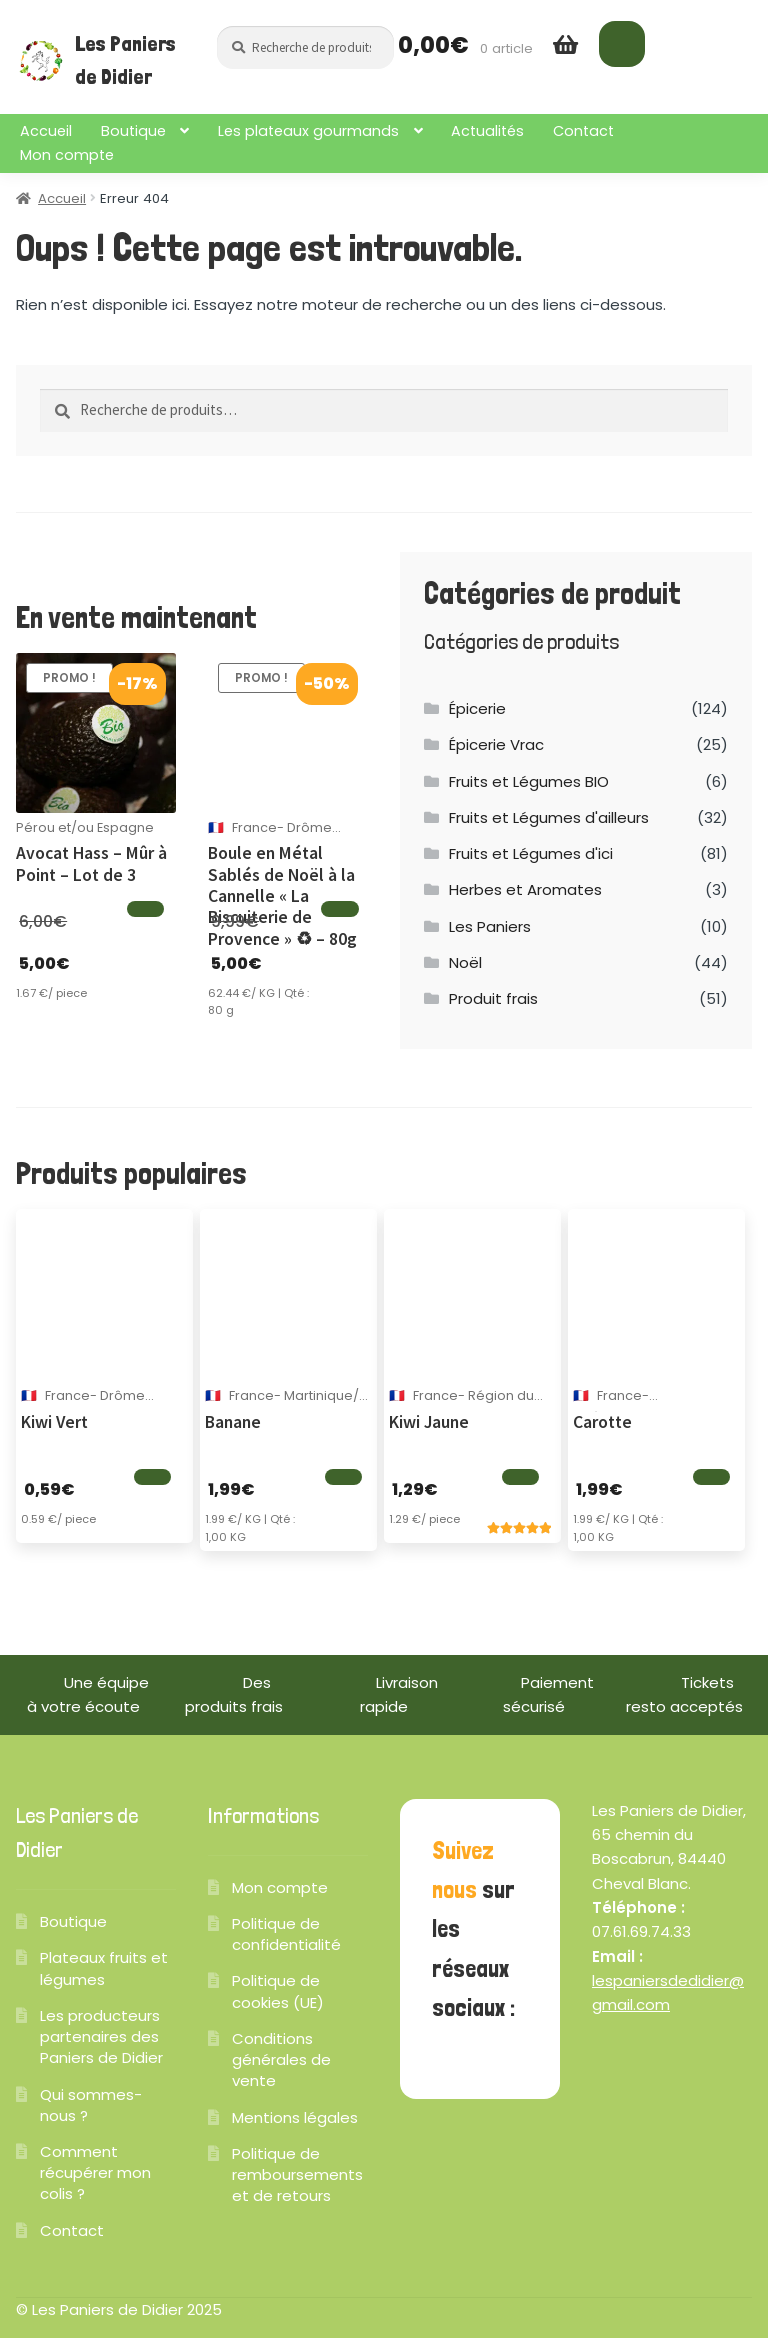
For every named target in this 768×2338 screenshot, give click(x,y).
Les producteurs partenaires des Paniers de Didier (101, 2036)
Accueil (46, 131)
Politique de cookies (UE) (278, 1991)
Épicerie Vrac (496, 744)
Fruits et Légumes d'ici (531, 853)
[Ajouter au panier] (145, 909)
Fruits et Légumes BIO (529, 781)
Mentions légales (295, 2117)
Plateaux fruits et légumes (104, 1968)
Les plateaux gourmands (308, 131)
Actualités (487, 131)
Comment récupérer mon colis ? (95, 2172)
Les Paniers (490, 926)
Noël (465, 962)
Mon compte (67, 155)
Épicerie (477, 708)
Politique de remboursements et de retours (297, 2174)
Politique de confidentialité (286, 1934)
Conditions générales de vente (281, 2059)
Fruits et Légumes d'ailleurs (549, 817)
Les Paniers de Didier (125, 60)
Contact (583, 131)
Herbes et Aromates (525, 889)
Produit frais (493, 998)
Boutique (133, 131)
